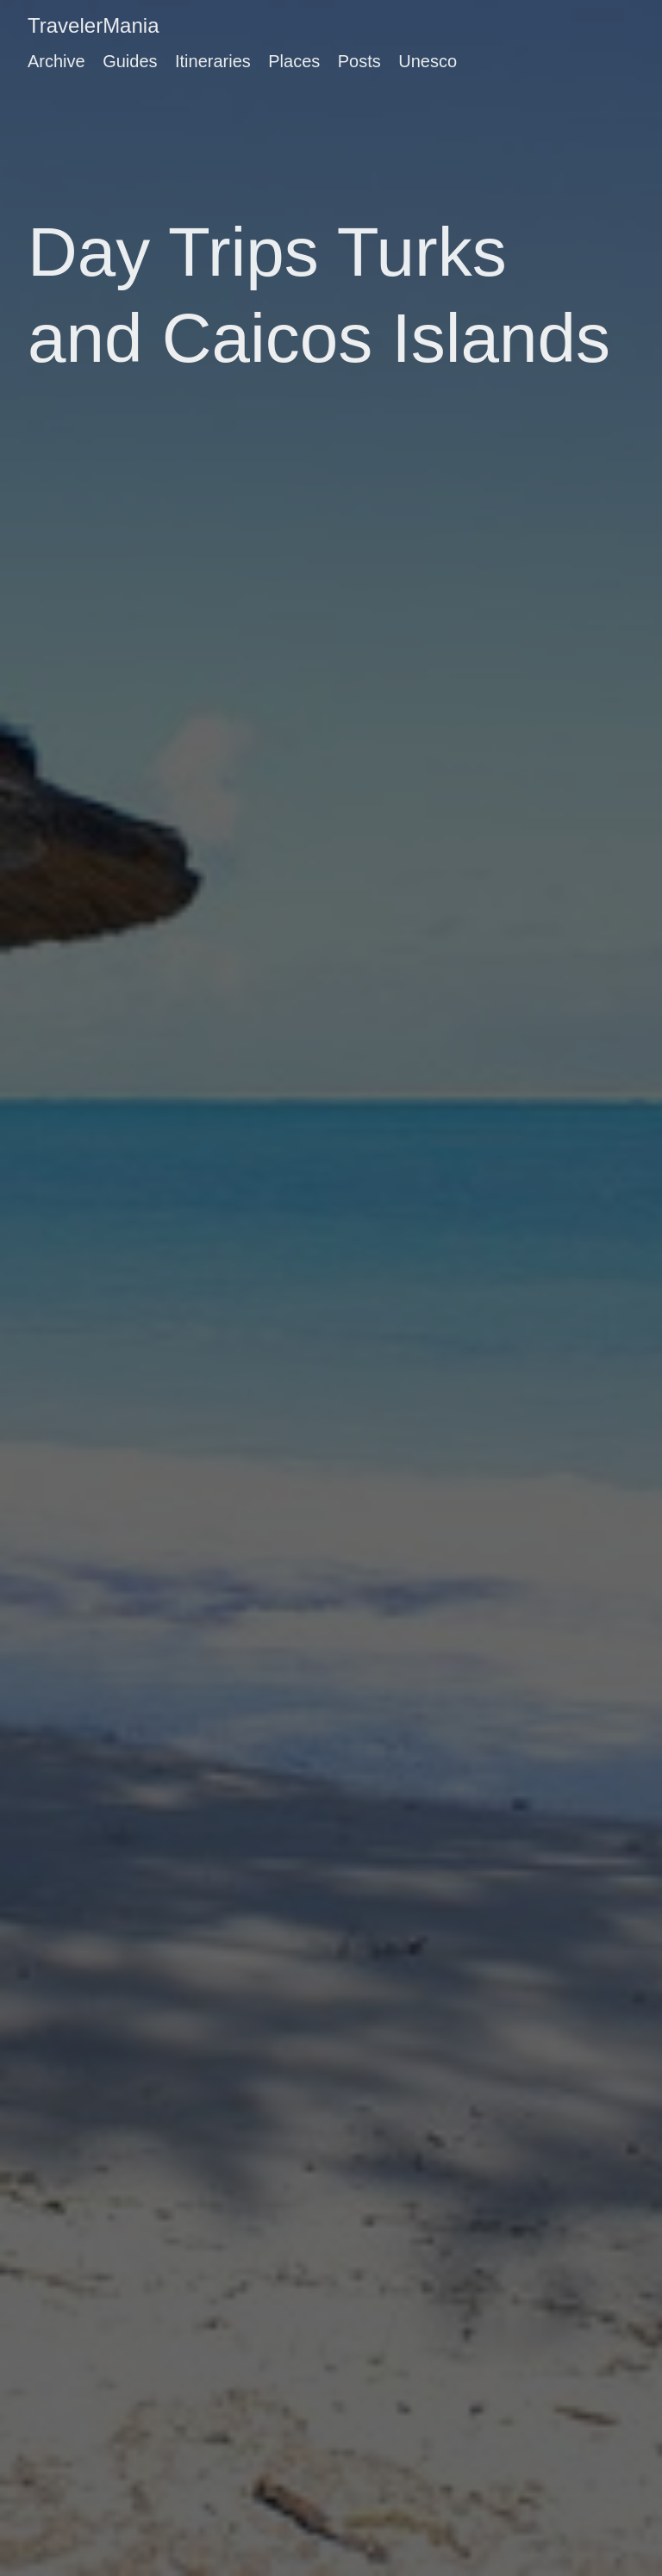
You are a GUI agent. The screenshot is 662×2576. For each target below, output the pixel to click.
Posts (359, 61)
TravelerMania (93, 25)
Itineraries (213, 61)
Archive (56, 61)
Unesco (427, 61)
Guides (130, 61)
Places (294, 61)
